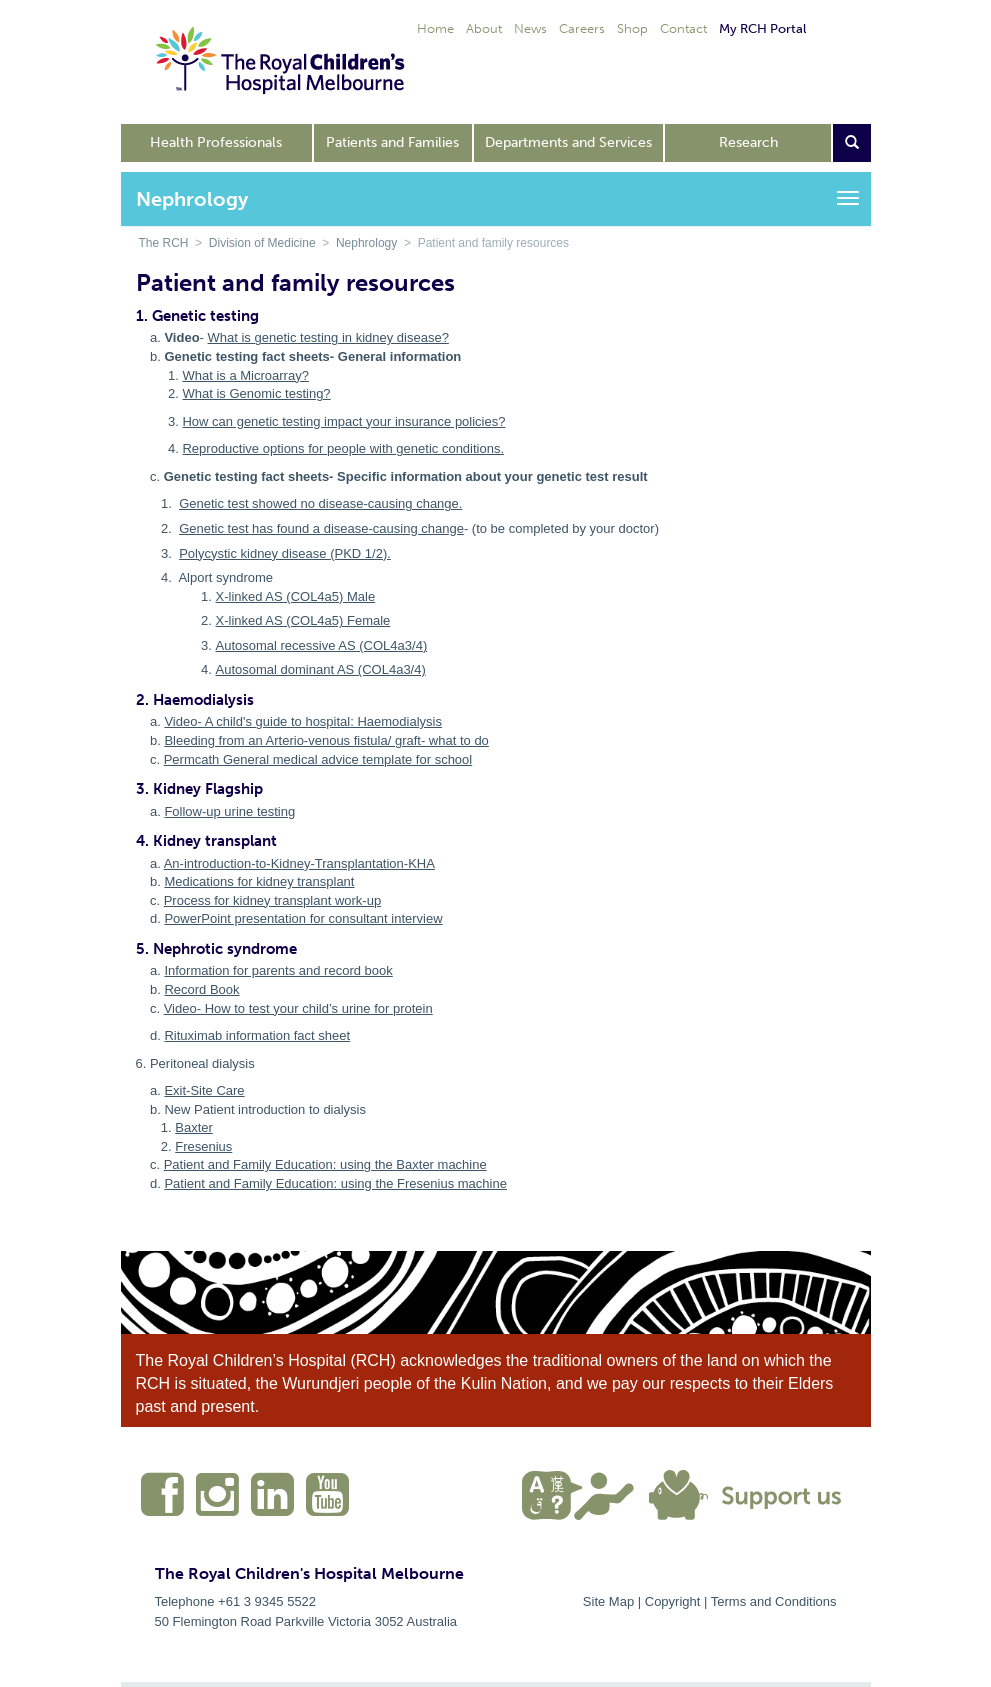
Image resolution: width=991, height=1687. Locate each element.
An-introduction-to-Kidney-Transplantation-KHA (299, 863)
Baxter (194, 1127)
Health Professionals (216, 142)
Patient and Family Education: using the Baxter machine (325, 1164)
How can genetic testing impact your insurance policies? (343, 421)
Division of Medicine (262, 243)
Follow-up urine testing (229, 811)
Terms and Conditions (774, 1601)
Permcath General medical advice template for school (318, 759)
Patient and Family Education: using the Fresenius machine (335, 1183)
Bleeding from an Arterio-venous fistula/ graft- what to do (326, 740)
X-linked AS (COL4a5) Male (296, 596)
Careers (582, 28)
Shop (632, 28)
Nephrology (366, 243)
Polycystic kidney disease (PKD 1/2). (285, 553)
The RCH (164, 243)
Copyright (673, 1601)
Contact (683, 28)
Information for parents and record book (278, 970)
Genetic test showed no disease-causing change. (320, 503)
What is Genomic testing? (256, 393)
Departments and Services (568, 142)
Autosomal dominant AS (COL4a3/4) (321, 669)
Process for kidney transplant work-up (272, 900)
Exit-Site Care (204, 1090)
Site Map (608, 1601)
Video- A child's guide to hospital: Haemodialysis (303, 721)
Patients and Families (392, 142)
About (484, 28)
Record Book (201, 989)
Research (748, 142)
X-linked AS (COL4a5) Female (303, 620)
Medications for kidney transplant (259, 881)
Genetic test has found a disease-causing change (321, 528)
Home (435, 28)
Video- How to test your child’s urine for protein (298, 1008)
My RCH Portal (762, 28)
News (530, 28)
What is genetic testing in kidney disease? (328, 337)
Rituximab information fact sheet (257, 1035)
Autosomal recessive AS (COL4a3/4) (322, 645)
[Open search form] (852, 143)
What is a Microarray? (245, 375)
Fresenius (203, 1146)
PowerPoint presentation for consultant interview (303, 918)
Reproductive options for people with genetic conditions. (343, 448)
